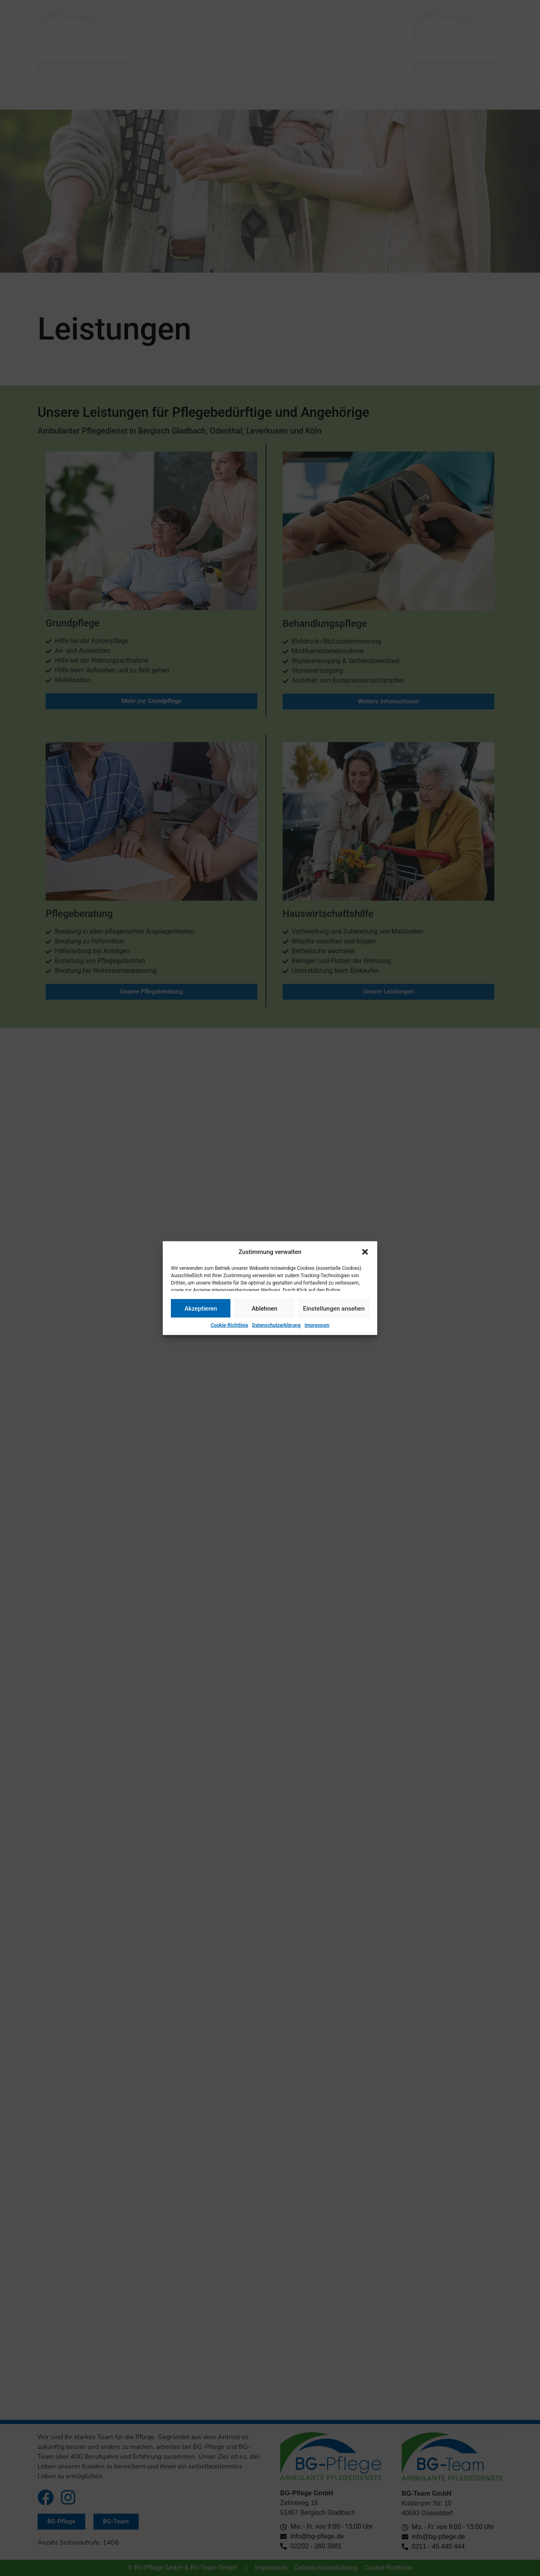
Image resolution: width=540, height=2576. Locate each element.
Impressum (317, 1325)
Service (244, 43)
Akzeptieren (200, 1308)
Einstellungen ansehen (334, 1308)
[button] (365, 1252)
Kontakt (342, 43)
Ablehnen (264, 1308)
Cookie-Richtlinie (229, 1325)
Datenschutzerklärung (276, 1325)
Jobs (312, 43)
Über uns (280, 43)
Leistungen (204, 43)
